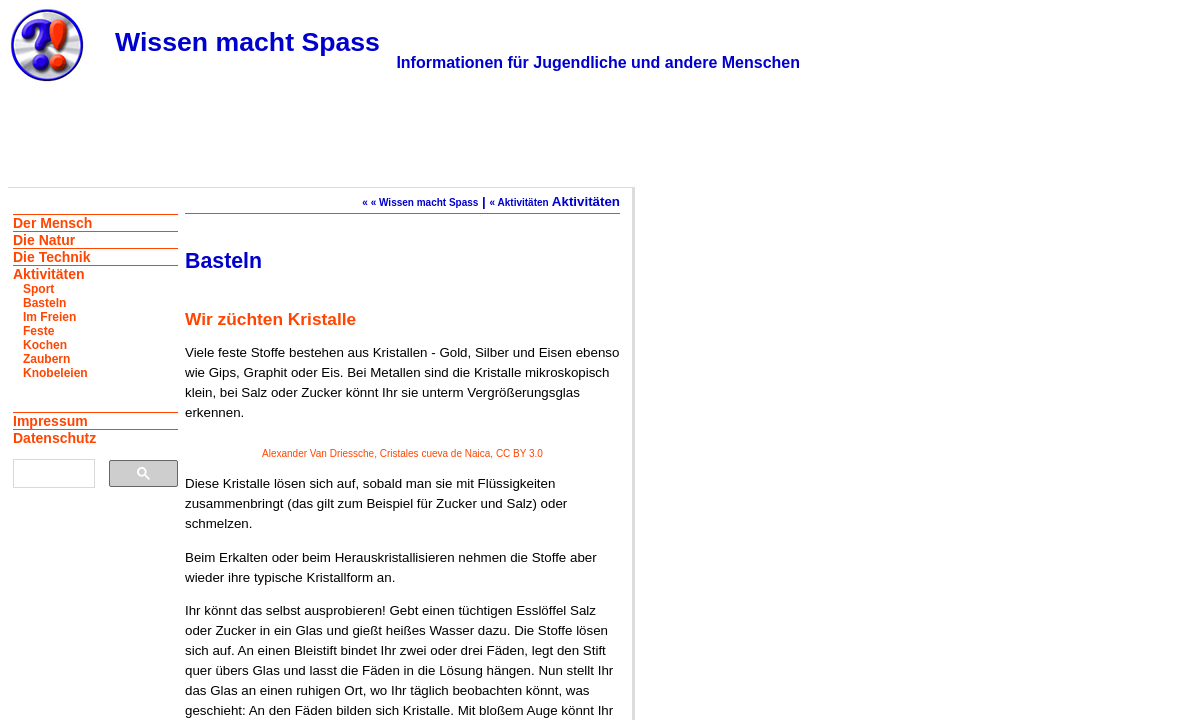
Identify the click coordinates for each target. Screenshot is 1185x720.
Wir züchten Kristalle (270, 319)
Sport (38, 289)
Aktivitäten (49, 274)
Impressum (50, 421)
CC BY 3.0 (519, 453)
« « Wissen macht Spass (420, 202)
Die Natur (44, 240)
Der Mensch (52, 223)
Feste (38, 331)
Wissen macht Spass (247, 42)
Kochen (45, 345)
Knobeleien (55, 373)
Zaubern (46, 359)
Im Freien (49, 317)
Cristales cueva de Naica (435, 453)
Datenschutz (54, 438)
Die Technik (52, 257)
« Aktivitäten (519, 202)
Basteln (44, 303)
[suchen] (52, 474)
